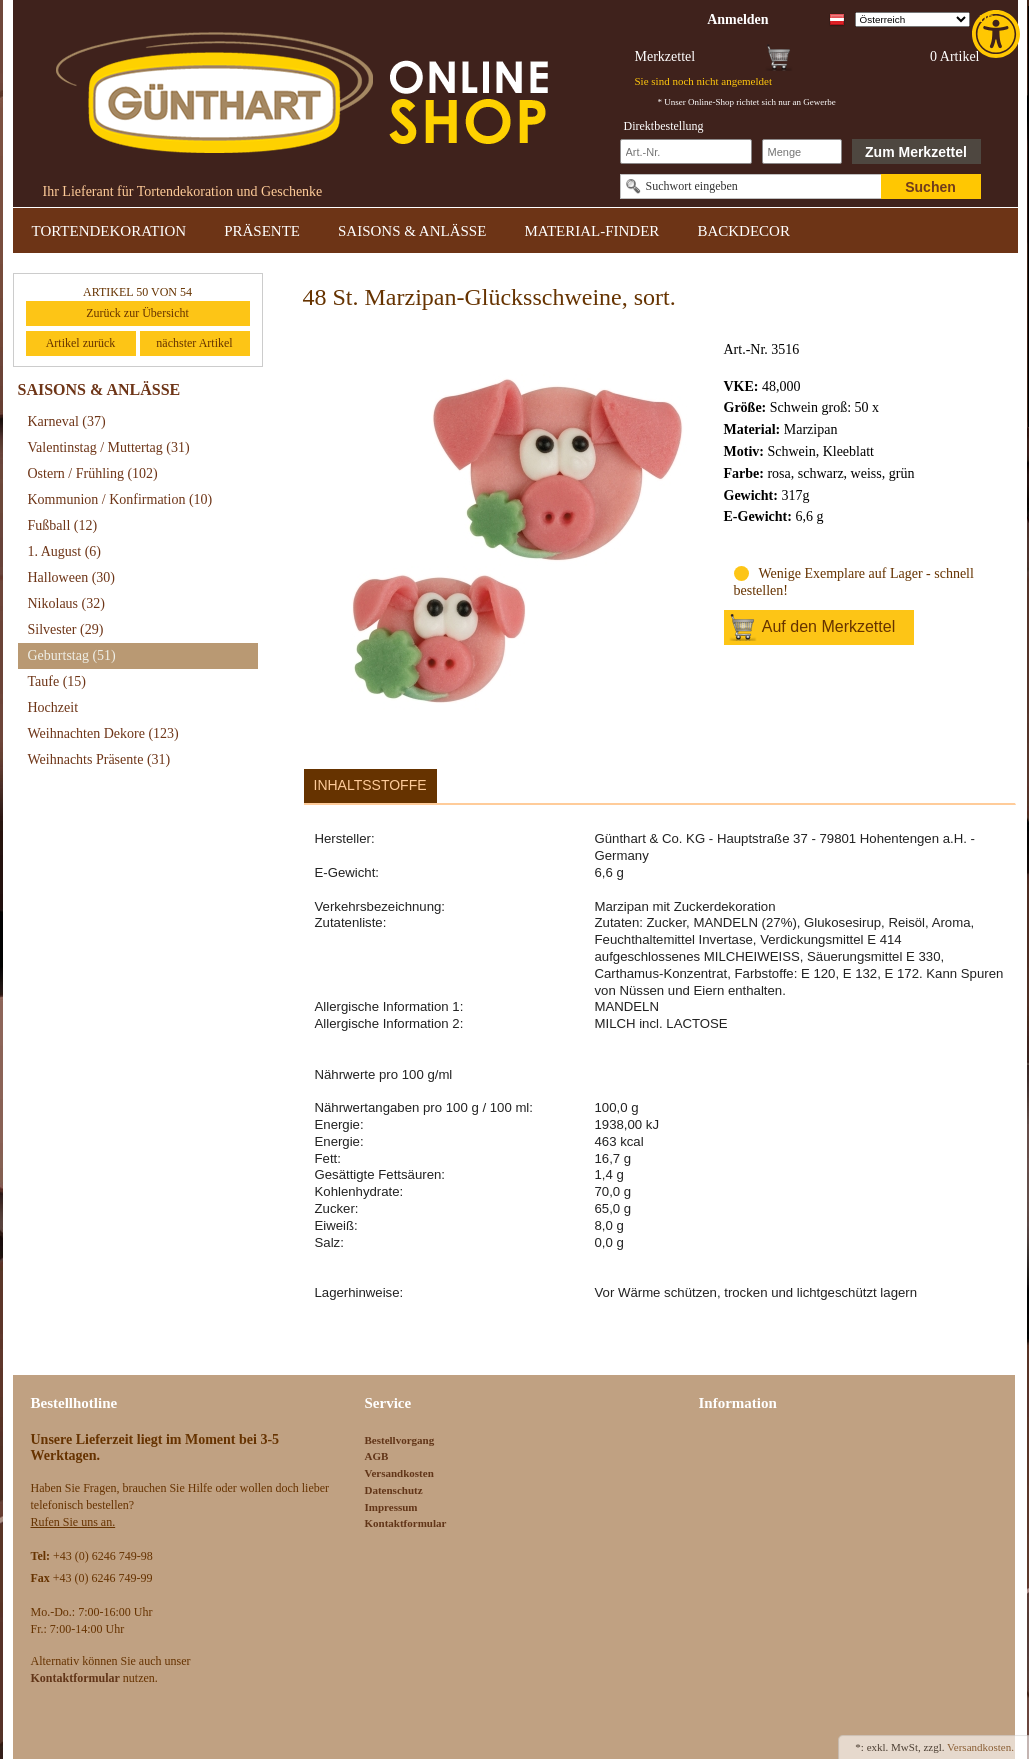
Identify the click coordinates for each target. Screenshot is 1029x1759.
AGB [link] (377, 1456)
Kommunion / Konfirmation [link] (120, 499)
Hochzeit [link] (53, 707)
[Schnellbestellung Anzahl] (802, 151)
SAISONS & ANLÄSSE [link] (412, 231)
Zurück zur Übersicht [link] (137, 313)
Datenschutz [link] (394, 1490)
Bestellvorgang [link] (400, 1440)
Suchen (930, 187)
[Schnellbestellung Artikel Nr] (686, 151)
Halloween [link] (71, 577)
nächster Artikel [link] (194, 343)
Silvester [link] (66, 629)
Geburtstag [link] (72, 655)
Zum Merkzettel (916, 152)
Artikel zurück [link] (81, 343)
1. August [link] (65, 551)
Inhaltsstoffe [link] (370, 785)
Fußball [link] (63, 525)
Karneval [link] (67, 421)
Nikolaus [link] (66, 603)
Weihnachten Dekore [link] (103, 733)
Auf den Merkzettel (828, 626)
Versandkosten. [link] (980, 1747)
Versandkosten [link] (399, 1473)
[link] (998, 34)
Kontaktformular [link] (406, 1523)
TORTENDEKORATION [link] (109, 231)
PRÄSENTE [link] (262, 231)
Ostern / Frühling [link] (93, 473)
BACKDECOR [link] (743, 231)
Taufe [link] (57, 681)
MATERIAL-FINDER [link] (591, 231)
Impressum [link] (391, 1507)
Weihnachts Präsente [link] (99, 759)
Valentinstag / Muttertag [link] (109, 447)
